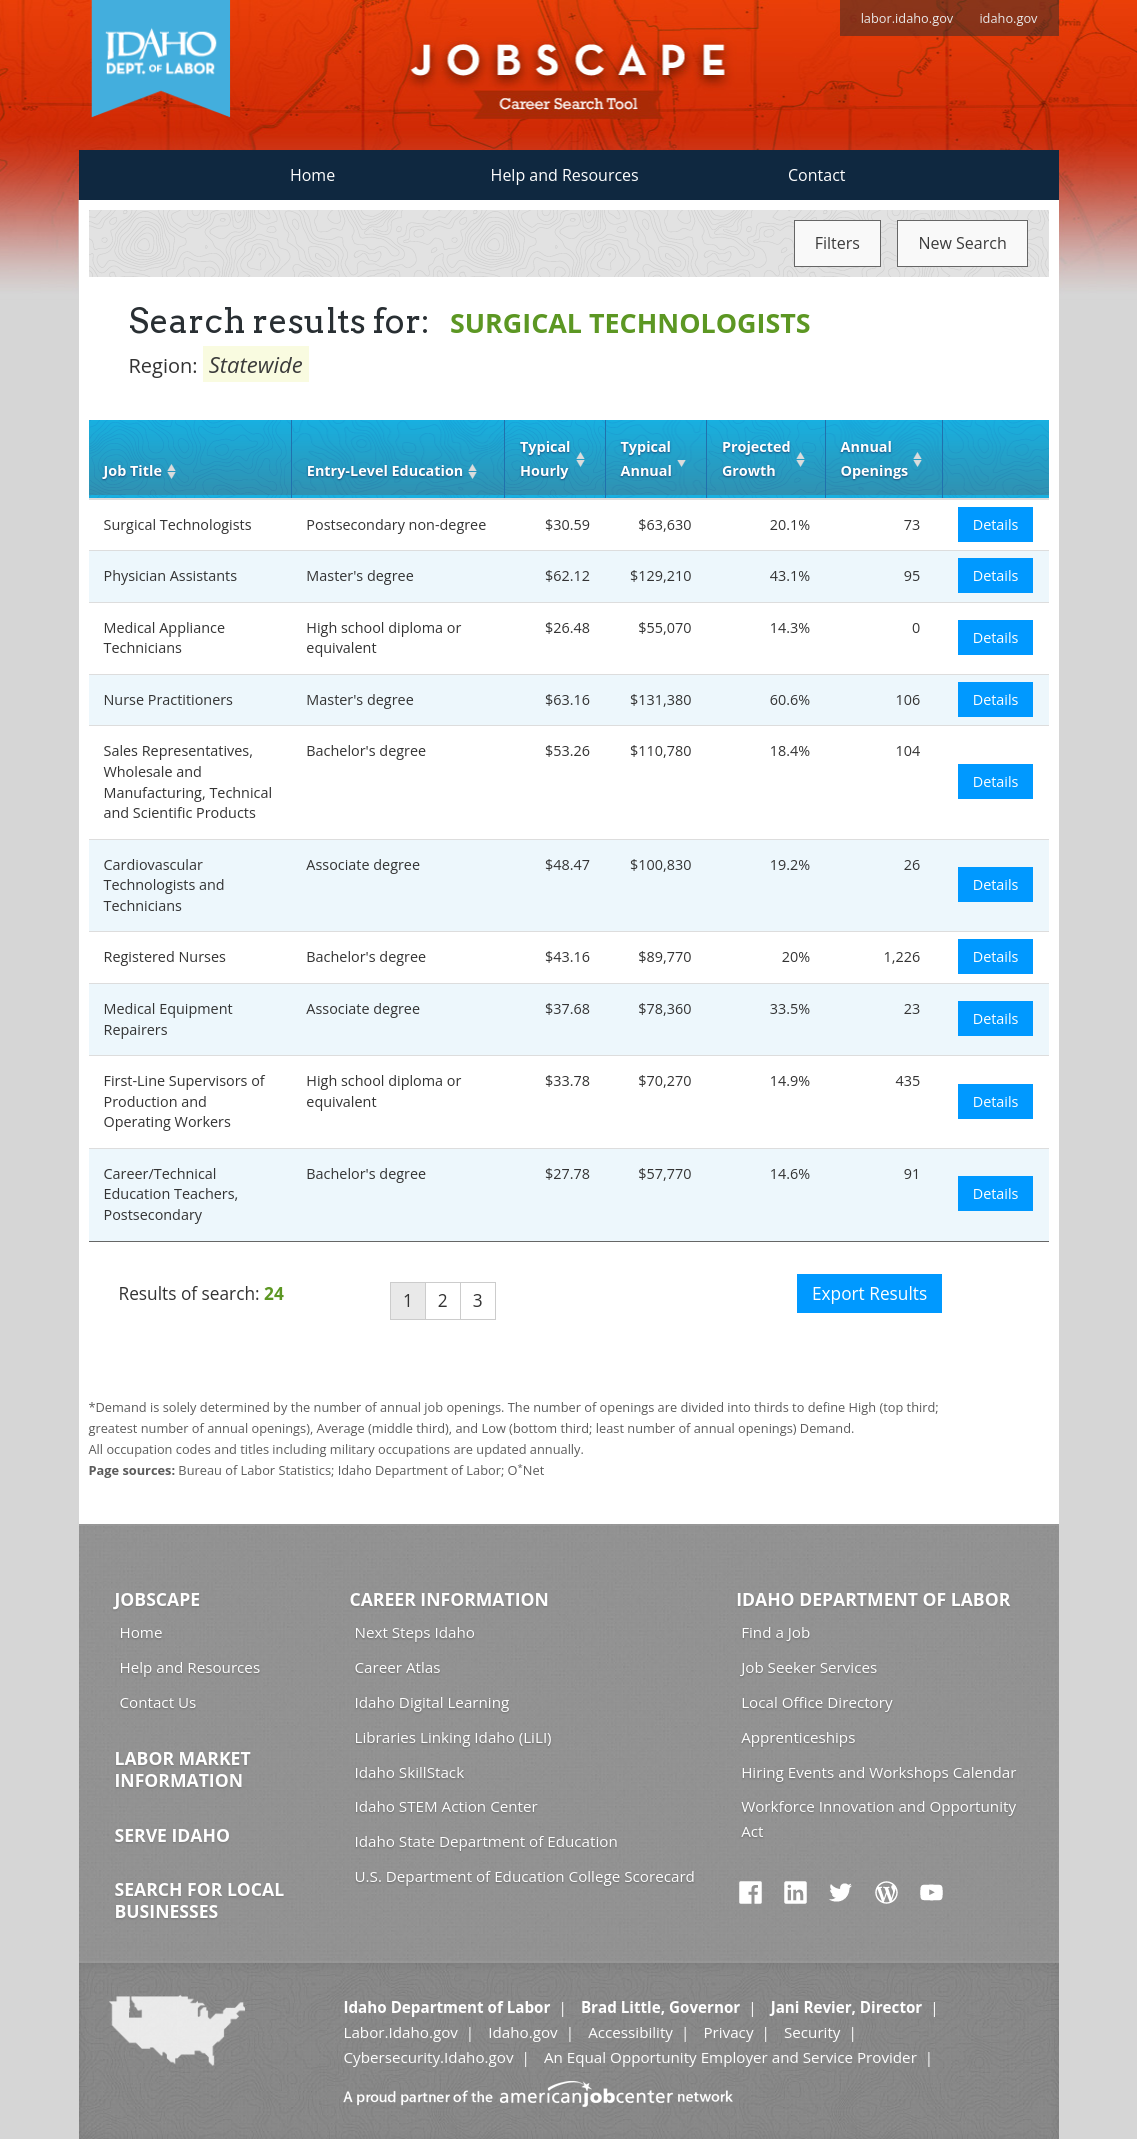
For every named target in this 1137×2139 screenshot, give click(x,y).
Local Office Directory (816, 1702)
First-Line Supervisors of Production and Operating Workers (184, 1101)
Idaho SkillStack (410, 1772)
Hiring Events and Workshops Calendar (878, 1772)
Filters (837, 243)
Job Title (133, 470)
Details (996, 524)
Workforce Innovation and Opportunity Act (878, 1818)
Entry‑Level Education (385, 470)
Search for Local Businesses (200, 1900)
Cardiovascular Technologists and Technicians (164, 885)
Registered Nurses (165, 956)
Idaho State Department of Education (486, 1841)
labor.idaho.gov (907, 18)
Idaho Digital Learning (432, 1702)
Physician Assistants (171, 575)
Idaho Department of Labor (873, 1599)
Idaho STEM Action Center (446, 1806)
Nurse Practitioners (168, 699)
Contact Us (158, 1702)
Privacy (728, 2032)
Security (812, 2032)
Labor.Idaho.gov (400, 2032)
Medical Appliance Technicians (165, 638)
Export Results (869, 1293)
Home (312, 175)
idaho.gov (1008, 18)
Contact (816, 175)
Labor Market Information (183, 1769)
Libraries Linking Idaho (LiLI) (453, 1737)
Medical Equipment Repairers (168, 1019)
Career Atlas (398, 1667)
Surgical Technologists (178, 524)
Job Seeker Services (809, 1667)
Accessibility (630, 2032)
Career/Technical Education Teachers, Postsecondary (171, 1194)
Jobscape (158, 1599)
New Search (962, 243)
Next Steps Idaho (415, 1632)
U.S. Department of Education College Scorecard (525, 1876)
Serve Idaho (172, 1835)
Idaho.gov (522, 2032)
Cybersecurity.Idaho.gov (428, 2057)
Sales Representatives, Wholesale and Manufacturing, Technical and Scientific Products (188, 781)
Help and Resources (565, 175)
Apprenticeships (798, 1737)
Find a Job (775, 1632)
